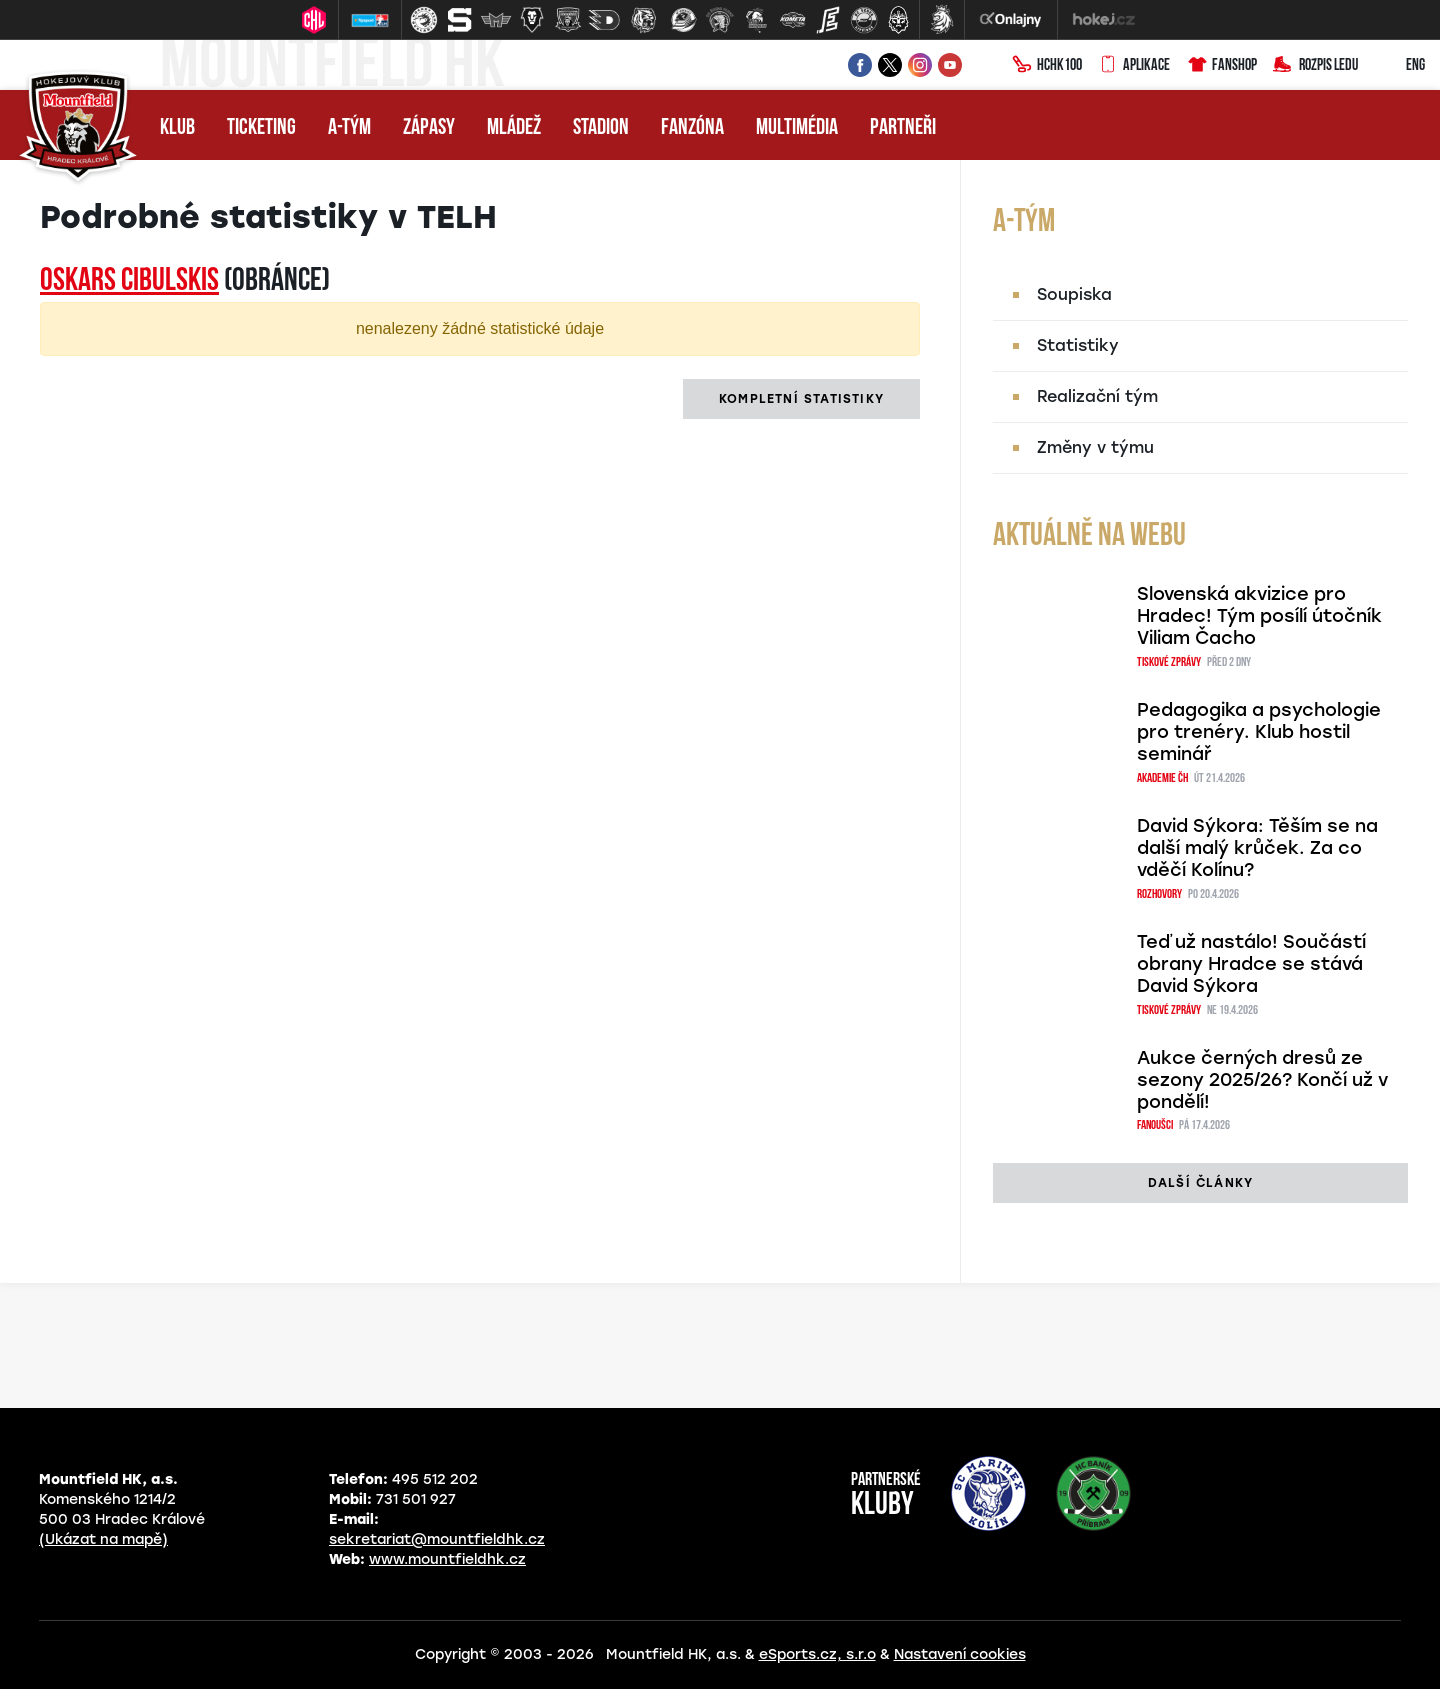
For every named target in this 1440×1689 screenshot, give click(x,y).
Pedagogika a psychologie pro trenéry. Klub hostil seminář (1259, 732)
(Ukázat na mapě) (103, 1539)
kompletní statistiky (801, 399)
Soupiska (1074, 294)
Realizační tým (1097, 396)
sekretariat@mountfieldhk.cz (437, 1539)
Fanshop (1221, 66)
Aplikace (1134, 66)
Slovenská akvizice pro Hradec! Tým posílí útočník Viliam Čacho (1259, 616)
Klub (177, 128)
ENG (1399, 66)
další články (1200, 1183)
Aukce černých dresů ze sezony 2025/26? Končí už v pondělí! (1262, 1080)
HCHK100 (1047, 66)
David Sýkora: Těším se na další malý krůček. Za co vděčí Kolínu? (1257, 848)
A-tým (349, 128)
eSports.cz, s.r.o (817, 1654)
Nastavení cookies (960, 1654)
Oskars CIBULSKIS (129, 282)
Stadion (601, 128)
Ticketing (261, 128)
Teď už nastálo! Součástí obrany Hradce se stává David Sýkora (1251, 964)
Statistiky (1078, 345)
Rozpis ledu (1315, 66)
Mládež (514, 128)
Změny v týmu (1095, 447)
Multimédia (797, 128)
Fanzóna (692, 128)
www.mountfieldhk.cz (447, 1559)
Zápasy (429, 128)
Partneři (903, 128)
